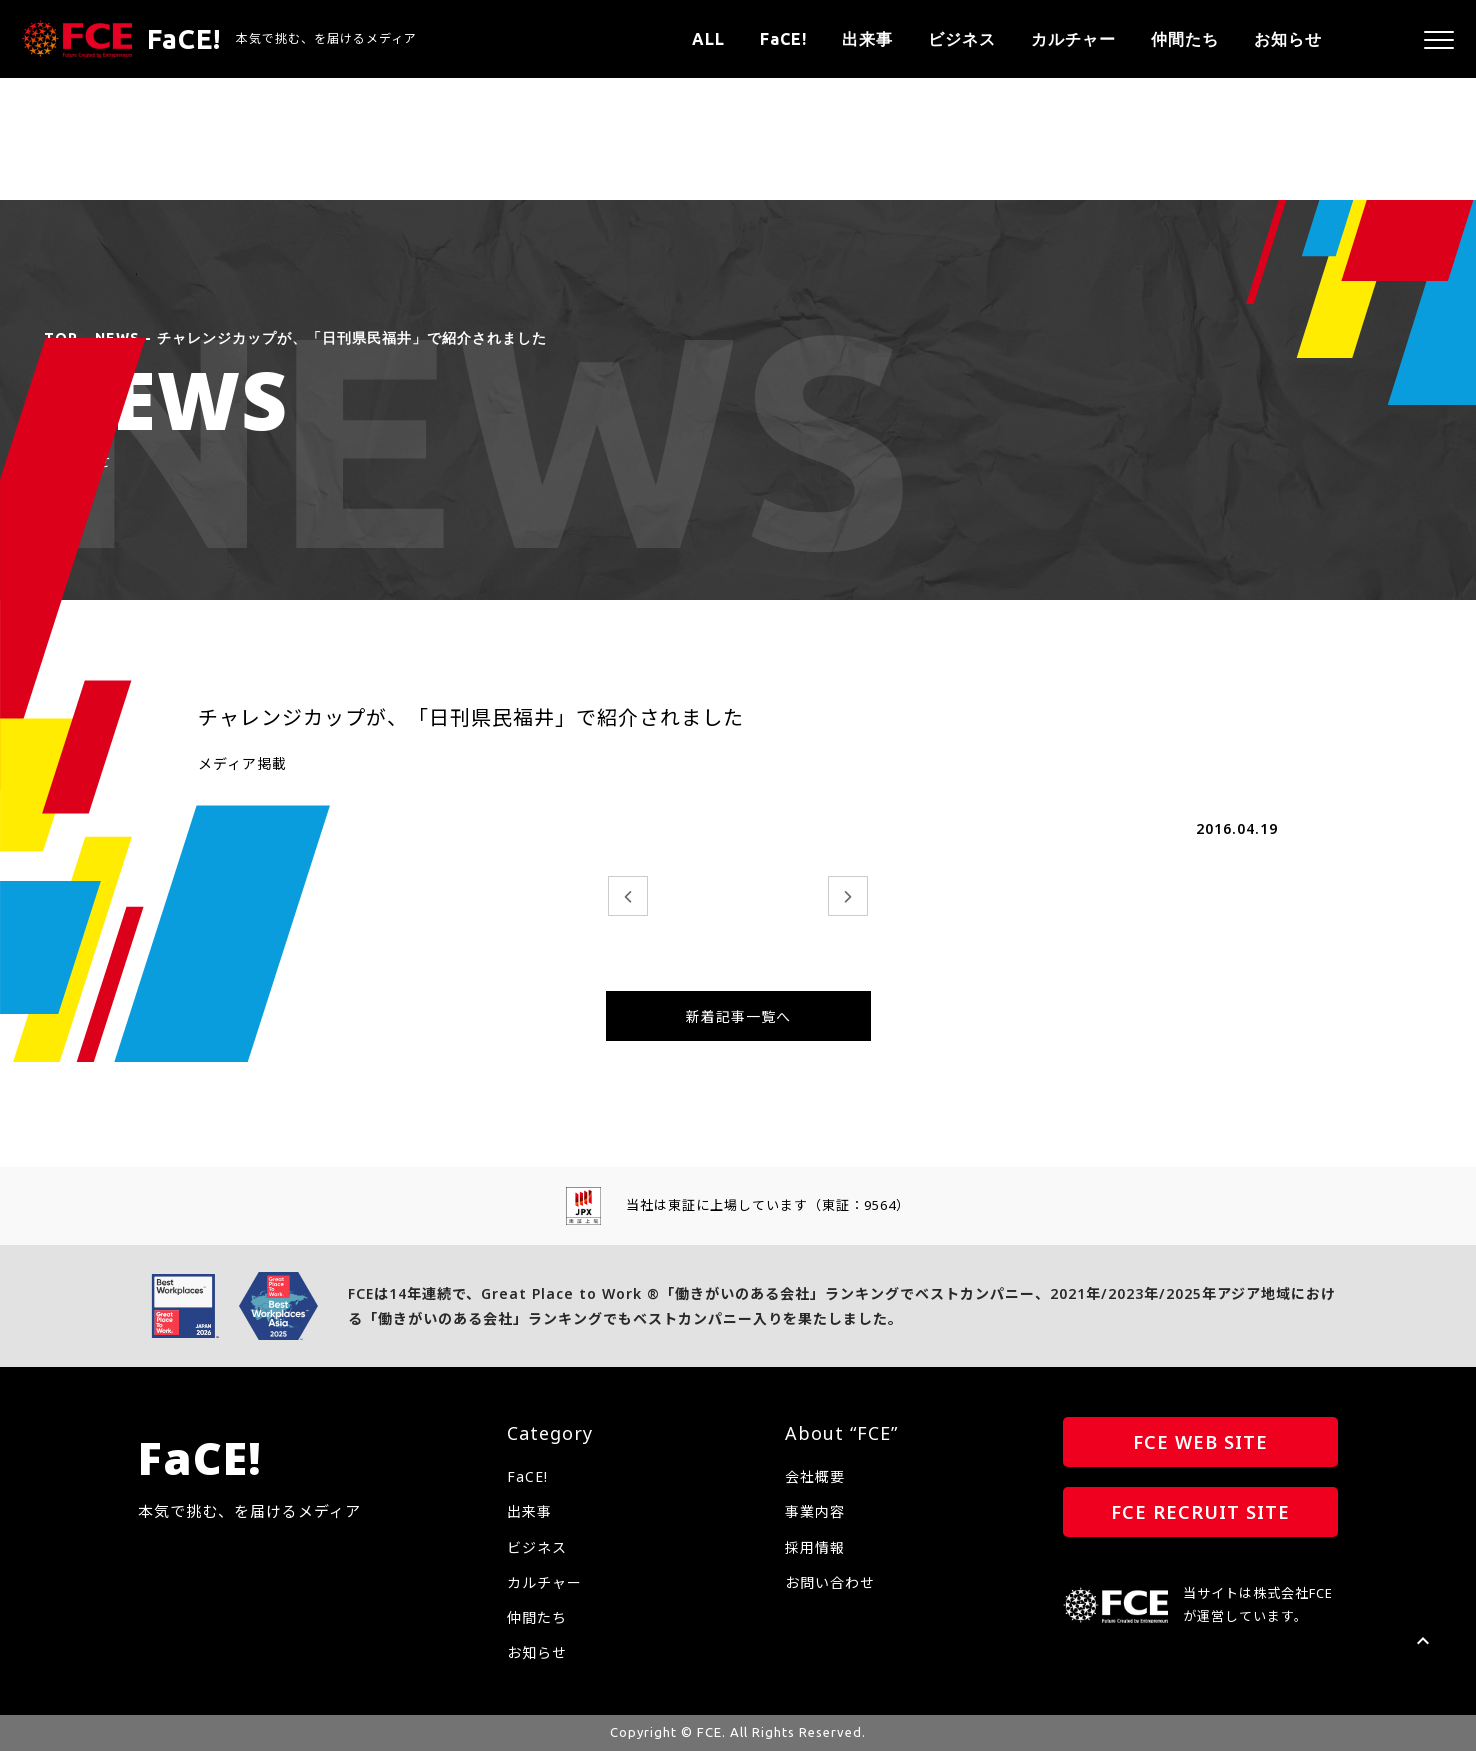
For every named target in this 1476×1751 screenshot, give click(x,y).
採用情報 (815, 1547)
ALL (708, 39)
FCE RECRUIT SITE (1200, 1512)
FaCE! (783, 39)
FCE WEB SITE (1200, 1442)
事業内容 (815, 1511)
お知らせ (1288, 39)
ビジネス (962, 39)
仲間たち (1185, 39)
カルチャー (1073, 39)
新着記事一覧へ (738, 1016)
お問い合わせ (830, 1582)
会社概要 (815, 1476)
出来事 (867, 39)
